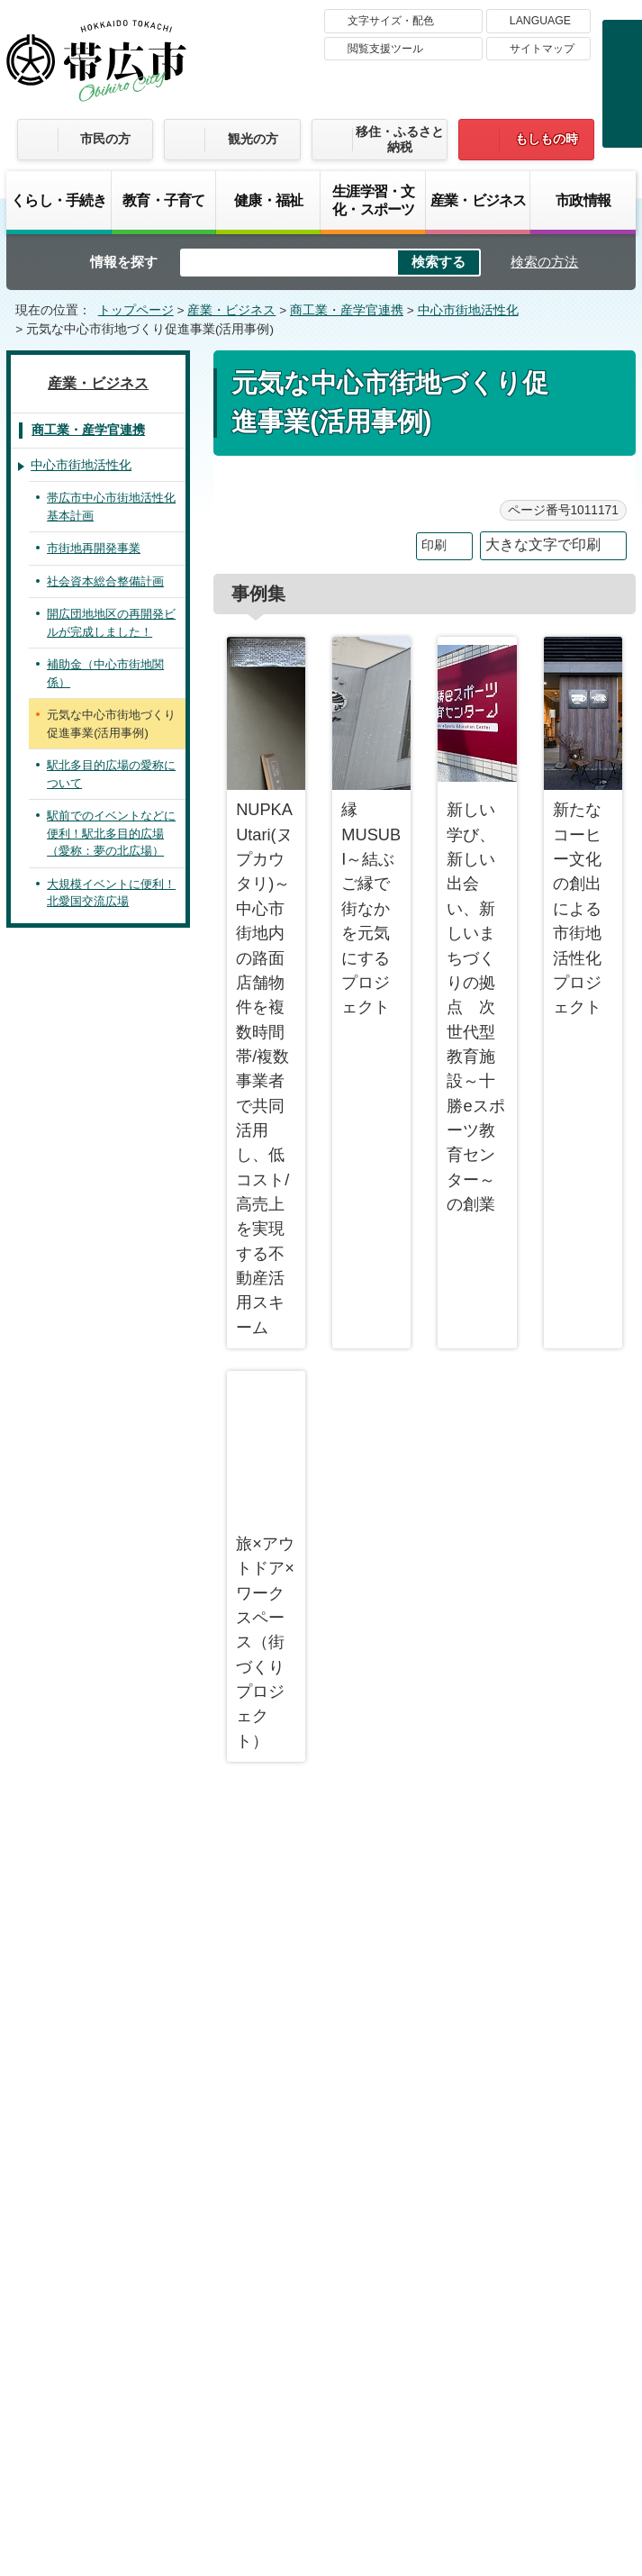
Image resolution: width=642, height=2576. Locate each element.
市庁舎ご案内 (175, 2439)
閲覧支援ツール (385, 48)
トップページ (136, 310)
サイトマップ (542, 48)
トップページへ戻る (566, 1825)
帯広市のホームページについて (143, 2249)
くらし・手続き (58, 200)
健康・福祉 (268, 200)
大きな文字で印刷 (543, 544)
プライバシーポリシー (548, 2249)
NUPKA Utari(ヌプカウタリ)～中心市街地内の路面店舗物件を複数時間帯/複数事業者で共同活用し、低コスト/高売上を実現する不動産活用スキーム (266, 986)
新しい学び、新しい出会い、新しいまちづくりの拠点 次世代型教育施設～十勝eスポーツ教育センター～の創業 (477, 925)
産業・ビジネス (478, 200)
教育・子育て (163, 200)
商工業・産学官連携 (346, 310)
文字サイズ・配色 (391, 20)
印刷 (434, 545)
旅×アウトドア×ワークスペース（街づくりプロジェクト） (266, 1560)
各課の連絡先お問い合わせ (500, 2383)
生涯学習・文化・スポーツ (373, 200)
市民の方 (105, 139)
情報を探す (124, 261)
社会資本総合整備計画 (105, 581)
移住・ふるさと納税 (400, 139)
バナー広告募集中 (321, 1947)
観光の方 (253, 139)
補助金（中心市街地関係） (105, 673)
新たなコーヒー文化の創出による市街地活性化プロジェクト (583, 826)
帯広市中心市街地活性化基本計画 (111, 506)
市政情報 (583, 200)
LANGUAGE (540, 20)
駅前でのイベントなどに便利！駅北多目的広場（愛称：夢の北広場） (111, 833)
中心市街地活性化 (468, 310)
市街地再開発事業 (93, 548)
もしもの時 (546, 139)
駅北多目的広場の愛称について (111, 774)
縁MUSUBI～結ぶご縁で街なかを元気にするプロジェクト (371, 826)
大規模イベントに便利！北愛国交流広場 (111, 893)
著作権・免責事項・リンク (359, 2249)
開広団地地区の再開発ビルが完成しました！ (111, 623)
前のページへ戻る (424, 1825)
